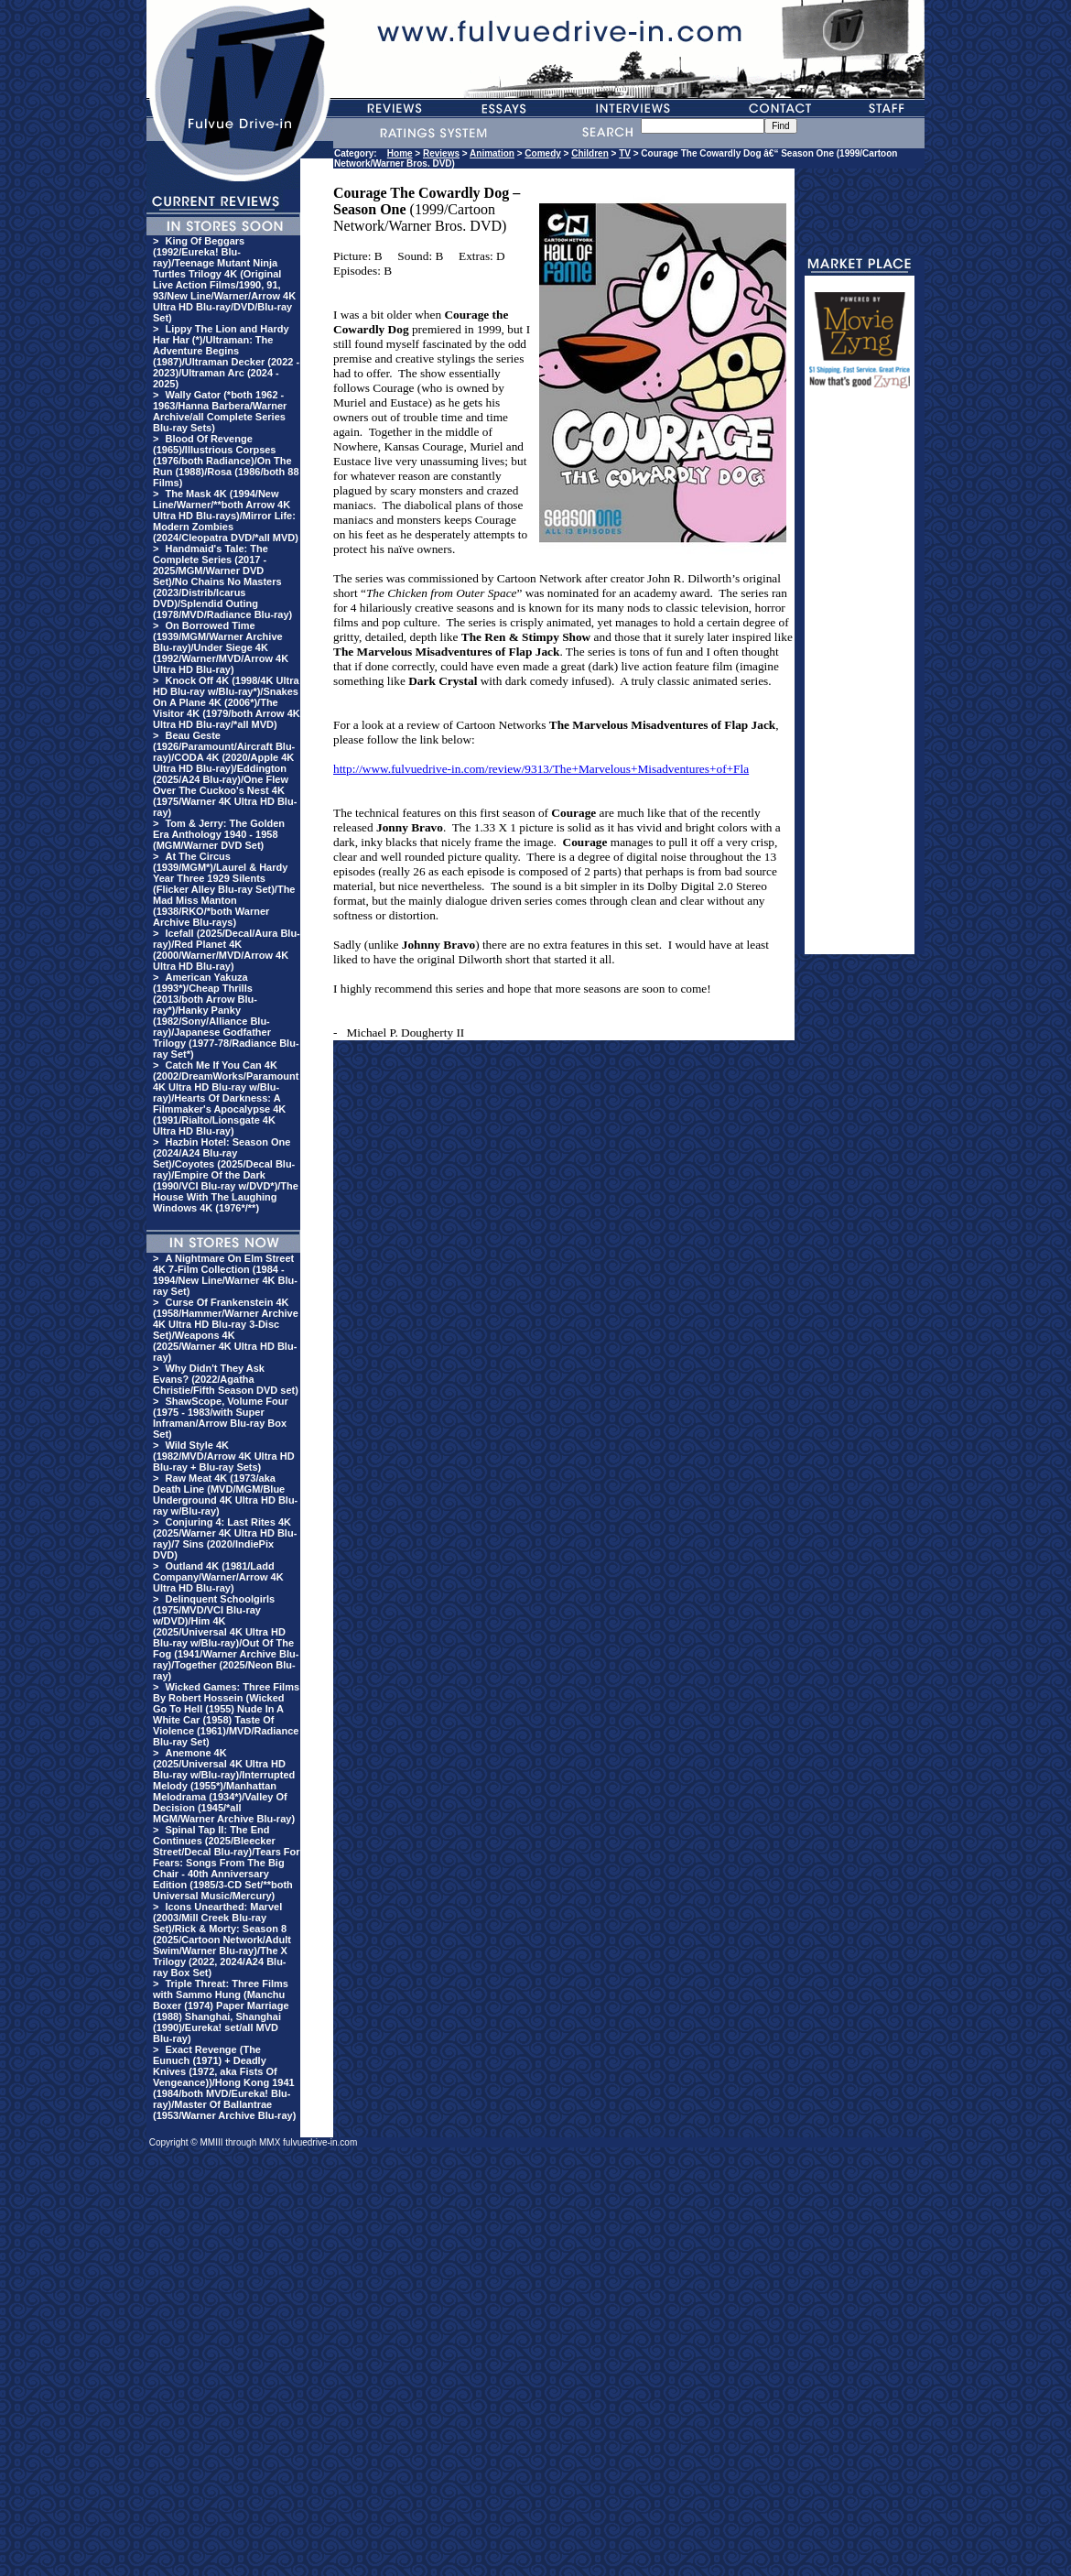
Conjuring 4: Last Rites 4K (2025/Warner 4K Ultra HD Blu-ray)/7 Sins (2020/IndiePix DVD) (225, 1538)
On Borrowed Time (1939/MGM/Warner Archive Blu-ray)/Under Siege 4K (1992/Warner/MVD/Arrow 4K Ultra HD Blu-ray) (220, 647)
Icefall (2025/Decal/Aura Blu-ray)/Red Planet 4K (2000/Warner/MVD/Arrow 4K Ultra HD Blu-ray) (226, 950)
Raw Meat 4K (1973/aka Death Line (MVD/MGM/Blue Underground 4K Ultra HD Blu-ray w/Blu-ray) (225, 1494)
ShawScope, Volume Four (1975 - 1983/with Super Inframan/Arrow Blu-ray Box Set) (220, 1418)
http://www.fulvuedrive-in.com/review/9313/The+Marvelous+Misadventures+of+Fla (541, 769)
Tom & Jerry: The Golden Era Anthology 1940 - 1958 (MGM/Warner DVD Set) (219, 834)
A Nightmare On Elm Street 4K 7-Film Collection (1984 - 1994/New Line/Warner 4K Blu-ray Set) (225, 1275)
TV (625, 153)
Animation (492, 153)
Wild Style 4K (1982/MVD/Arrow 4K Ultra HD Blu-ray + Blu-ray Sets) (224, 1456)
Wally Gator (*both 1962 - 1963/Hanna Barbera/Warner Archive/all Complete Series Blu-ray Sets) (220, 411)
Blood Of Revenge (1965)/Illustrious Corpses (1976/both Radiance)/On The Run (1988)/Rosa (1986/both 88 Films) (226, 460)
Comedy (542, 153)
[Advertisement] (859, 679)
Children (590, 153)
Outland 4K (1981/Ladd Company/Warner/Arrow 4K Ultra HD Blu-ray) (218, 1576)
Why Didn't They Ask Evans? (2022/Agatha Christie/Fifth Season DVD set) (225, 1379)
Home (400, 153)
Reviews (441, 153)
